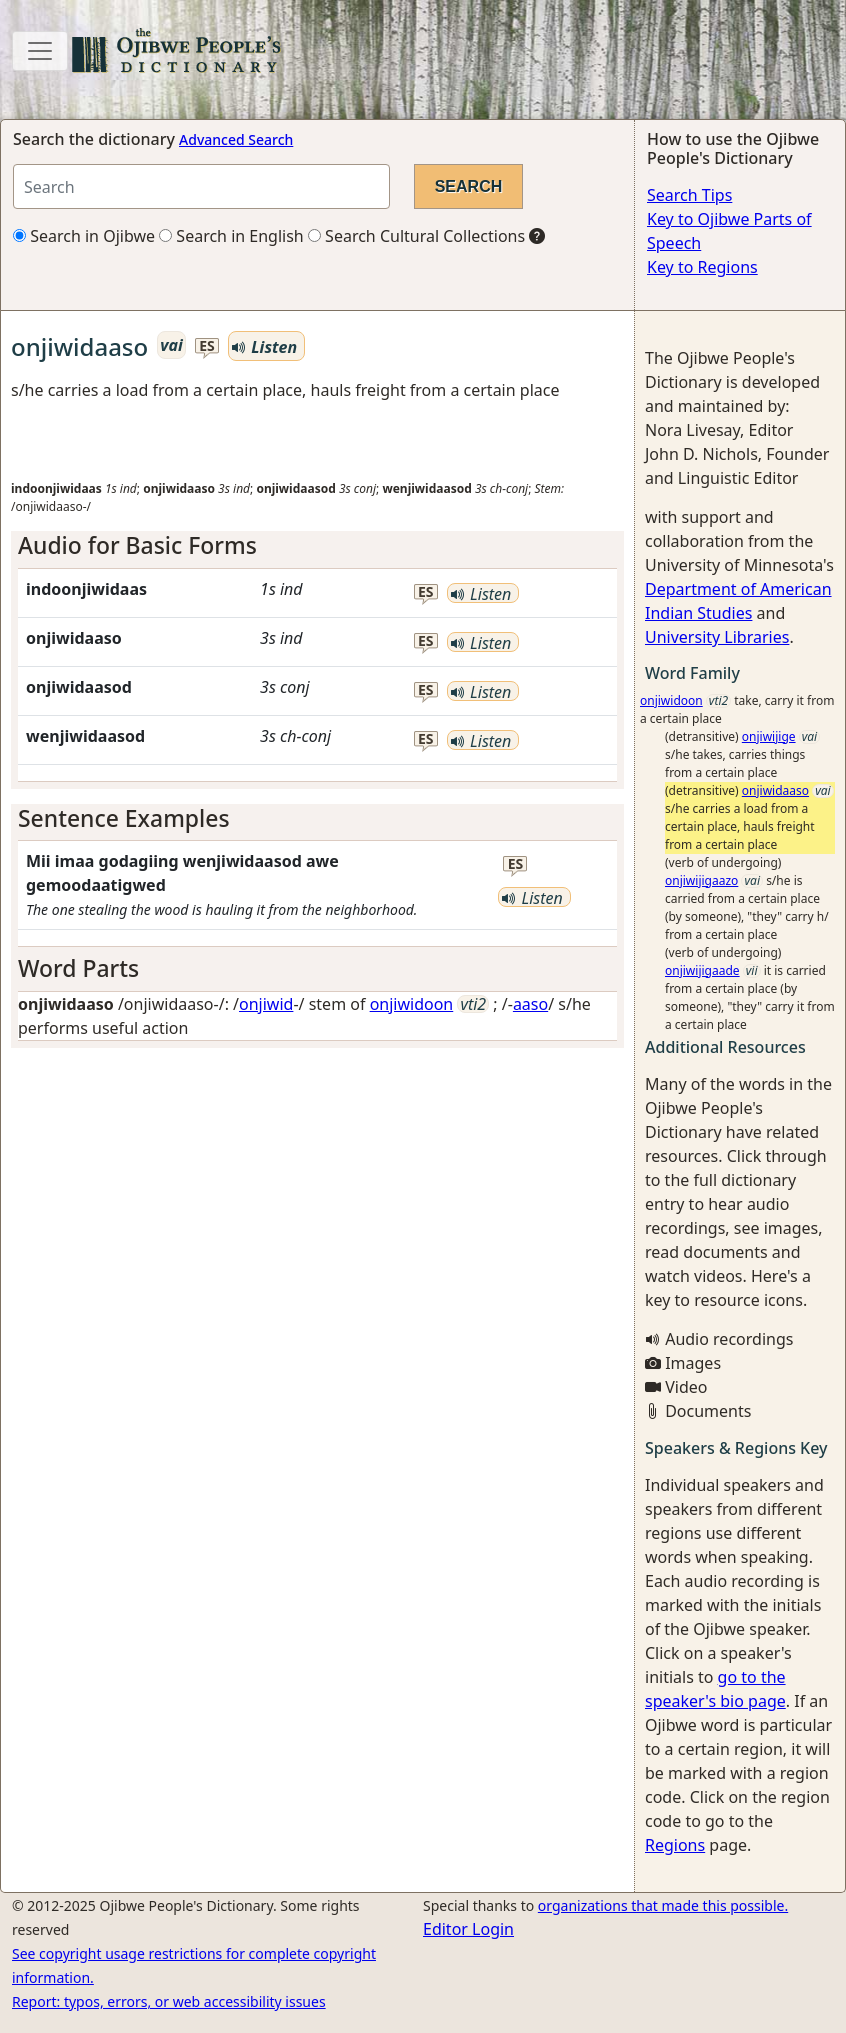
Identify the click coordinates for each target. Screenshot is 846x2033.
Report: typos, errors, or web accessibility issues (169, 2001)
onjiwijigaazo (701, 880)
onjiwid (266, 1004)
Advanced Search (236, 139)
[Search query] (201, 186)
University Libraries (717, 637)
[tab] (317, 546)
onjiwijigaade (702, 970)
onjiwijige (769, 736)
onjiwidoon (412, 1004)
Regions (675, 1845)
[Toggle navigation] (40, 51)
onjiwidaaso (775, 790)
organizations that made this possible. (663, 1905)
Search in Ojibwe (84, 236)
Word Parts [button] (78, 968)
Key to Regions (702, 267)
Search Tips (689, 195)
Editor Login (468, 1929)
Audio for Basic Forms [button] (137, 545)
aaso (530, 1004)
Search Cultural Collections (416, 236)
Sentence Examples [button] (124, 818)
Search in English (231, 236)
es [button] (207, 346)
